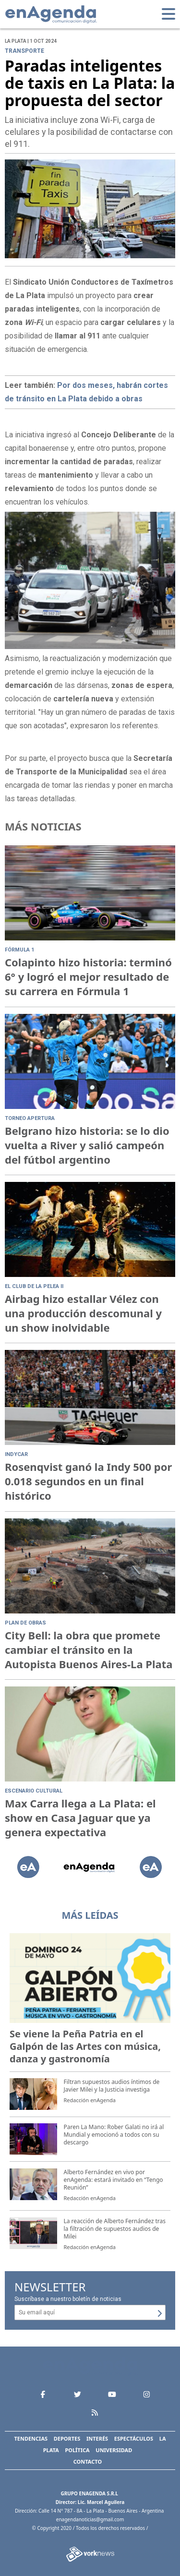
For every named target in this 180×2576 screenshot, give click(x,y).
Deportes (67, 2438)
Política (77, 2450)
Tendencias (31, 2438)
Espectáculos (133, 2438)
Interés (97, 2438)
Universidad (114, 2450)
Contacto (87, 2461)
